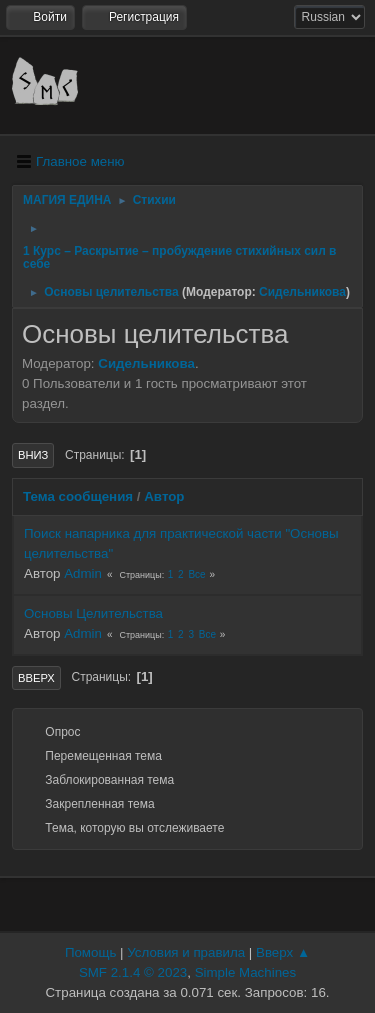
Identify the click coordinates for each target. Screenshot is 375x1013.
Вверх (36, 678)
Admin (83, 573)
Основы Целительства (93, 613)
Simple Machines (245, 972)
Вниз (33, 455)
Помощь (90, 952)
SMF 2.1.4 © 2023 (133, 972)
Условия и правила (186, 952)
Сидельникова (302, 292)
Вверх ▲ (283, 952)
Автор (164, 496)
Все (196, 574)
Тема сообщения (78, 496)
